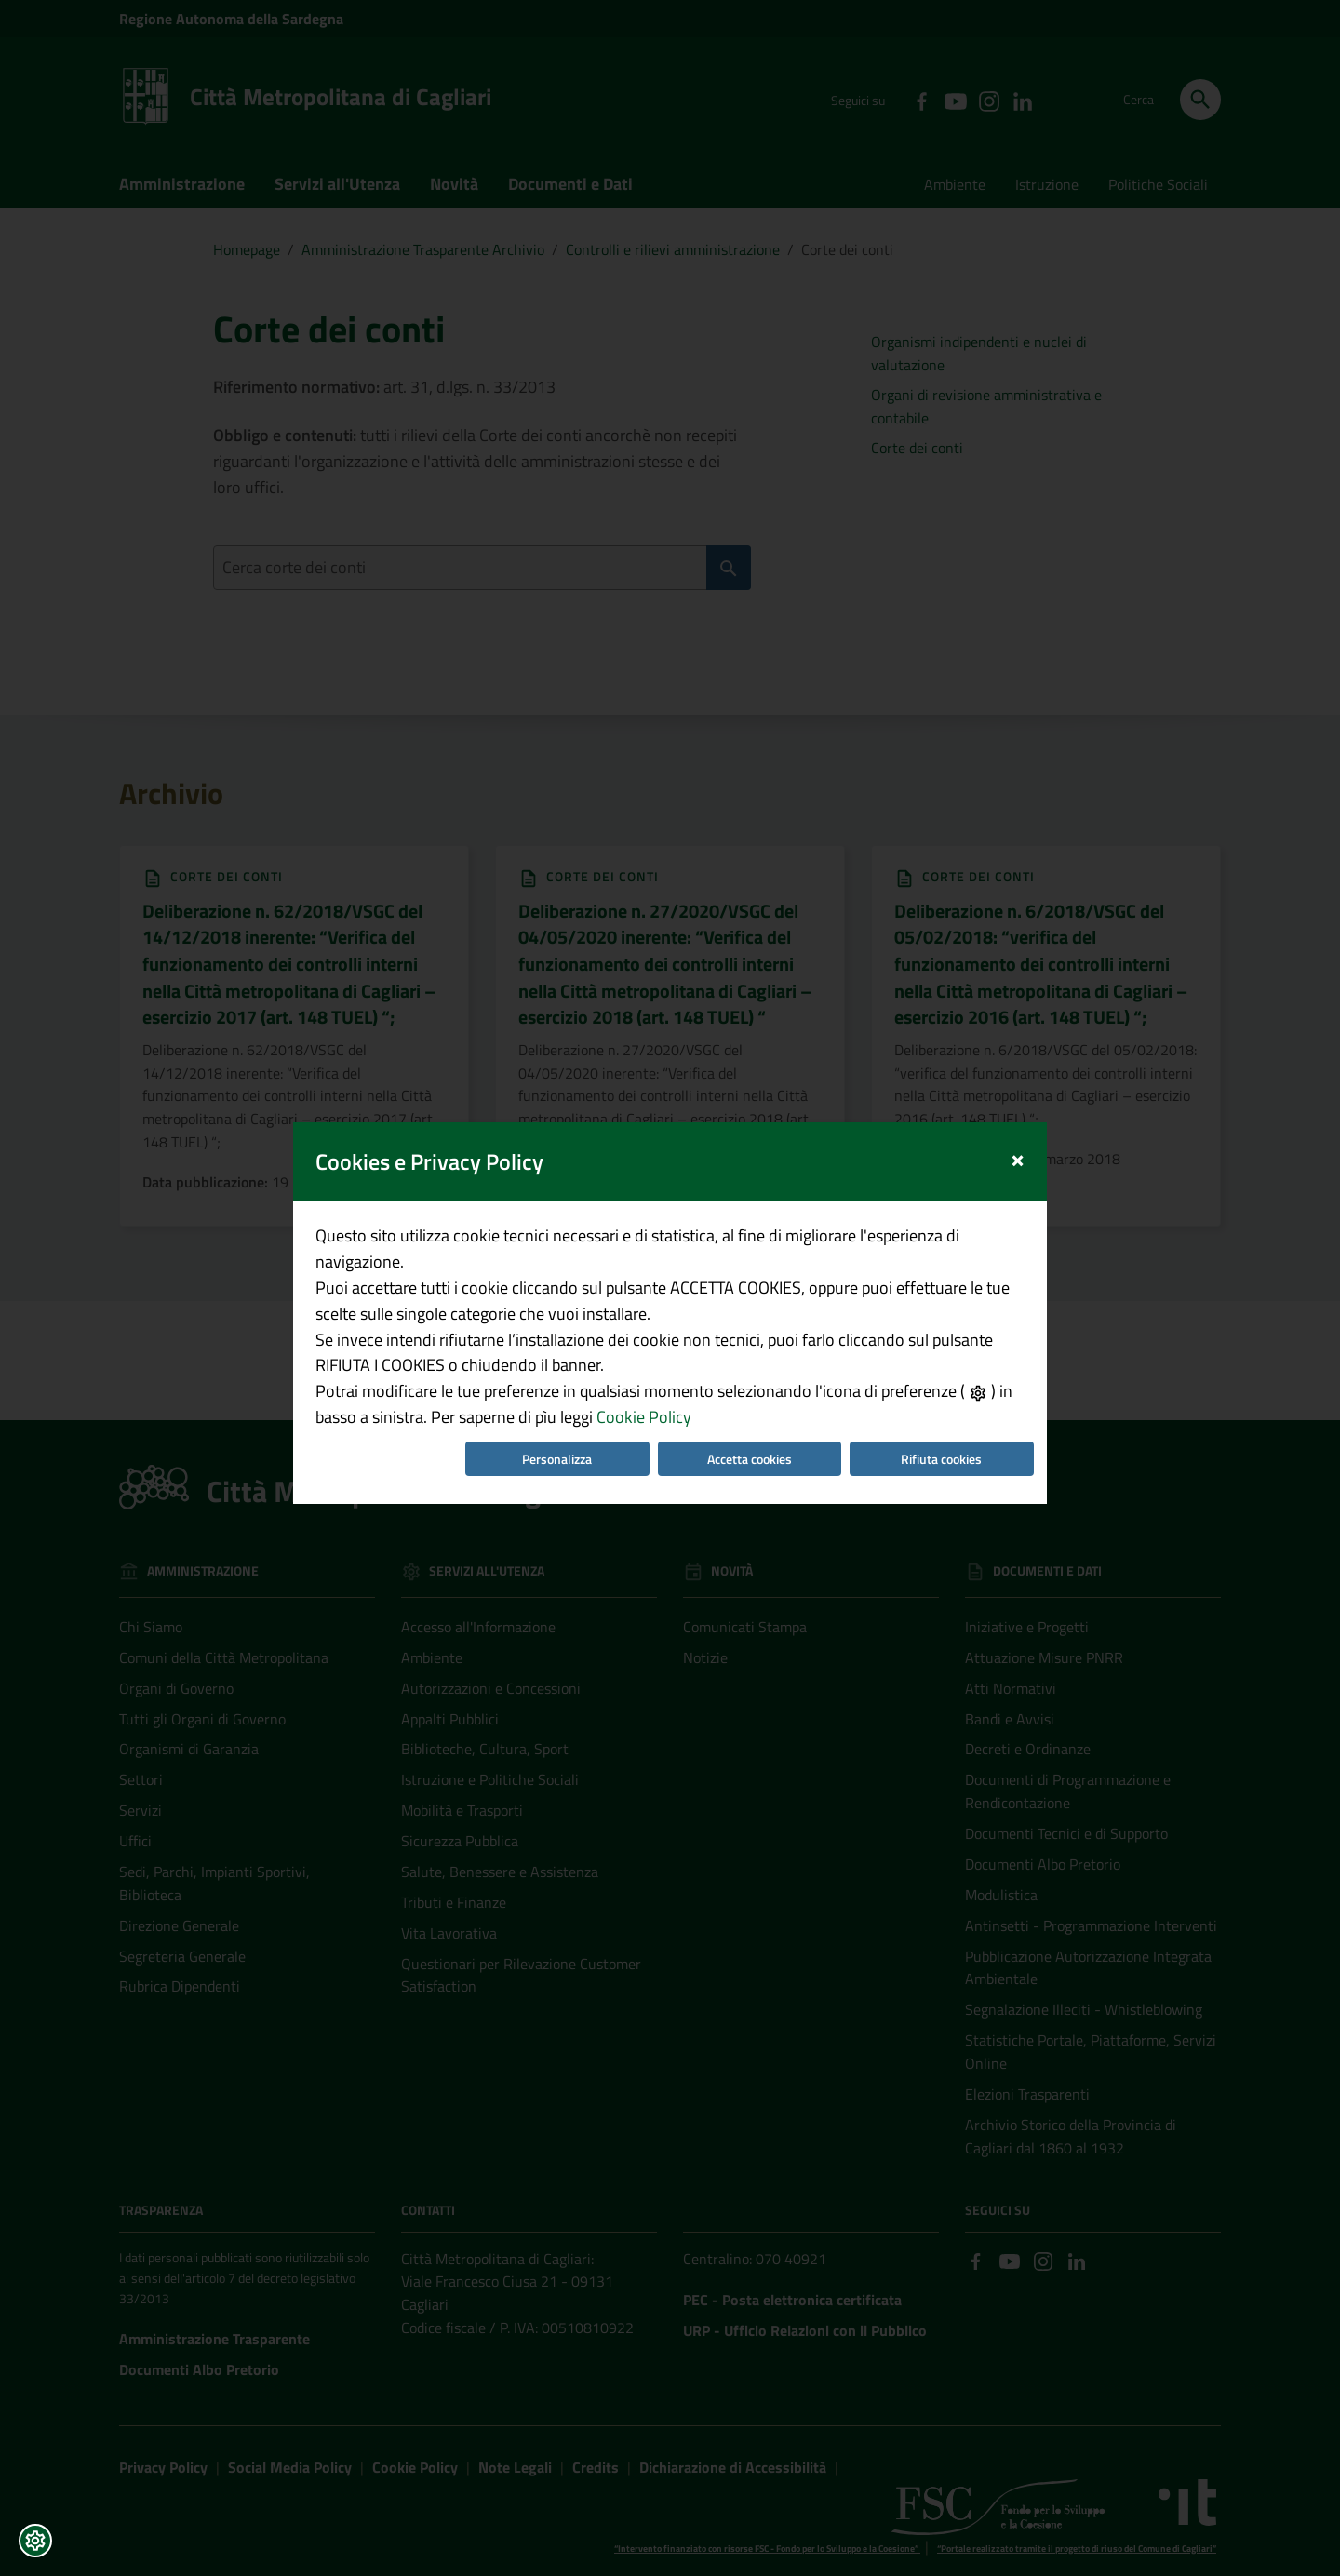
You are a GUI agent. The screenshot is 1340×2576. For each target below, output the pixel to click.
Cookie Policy (643, 1368)
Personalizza (557, 1410)
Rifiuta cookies (941, 1410)
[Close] (1018, 1107)
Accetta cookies (749, 1410)
